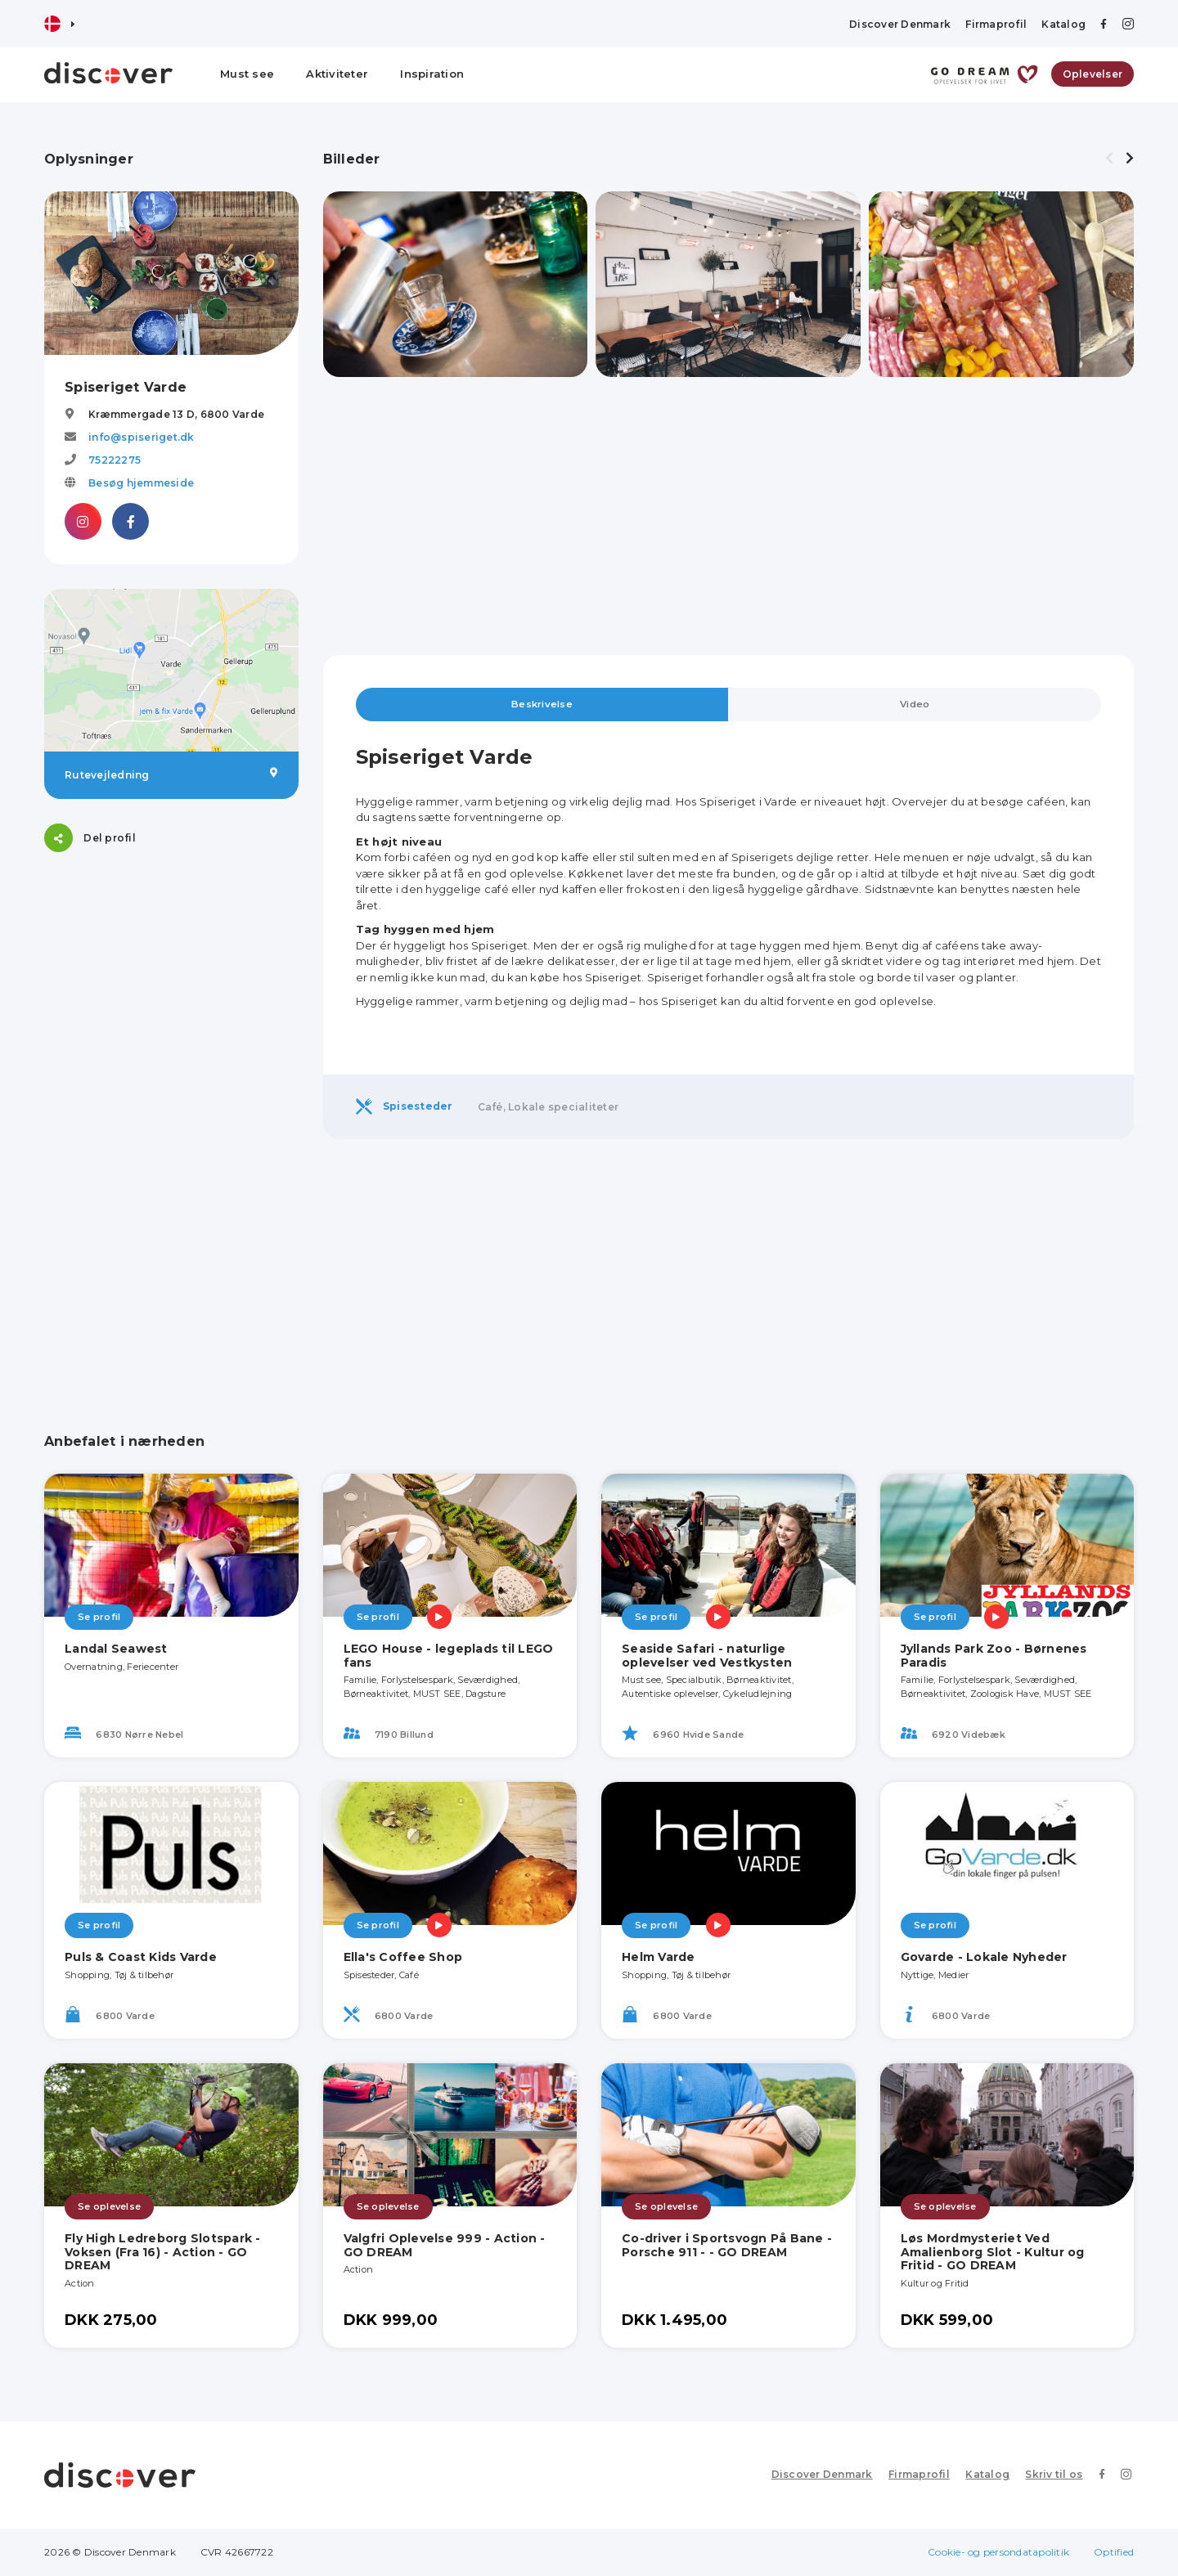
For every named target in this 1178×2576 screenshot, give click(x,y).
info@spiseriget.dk (141, 437)
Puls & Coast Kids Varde (141, 1957)
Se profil (99, 1617)
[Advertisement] (171, 979)
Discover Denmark (900, 24)
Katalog (1063, 24)
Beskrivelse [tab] (542, 704)
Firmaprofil (996, 24)
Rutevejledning (171, 774)
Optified (1114, 2552)
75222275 (114, 460)
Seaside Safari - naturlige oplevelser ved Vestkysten (707, 1656)
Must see (247, 73)
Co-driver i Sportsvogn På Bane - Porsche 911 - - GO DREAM (727, 2245)
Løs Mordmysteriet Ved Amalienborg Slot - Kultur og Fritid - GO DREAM (993, 2252)
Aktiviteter (337, 73)
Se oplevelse (109, 2207)
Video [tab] (914, 704)
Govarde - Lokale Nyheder (984, 1957)
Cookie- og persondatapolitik (998, 2552)
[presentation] (1109, 158)
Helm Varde (658, 1957)
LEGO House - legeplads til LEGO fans (449, 1656)
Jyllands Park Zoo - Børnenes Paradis (994, 1656)
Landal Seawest (116, 1649)
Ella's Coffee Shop (403, 1957)
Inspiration (432, 73)
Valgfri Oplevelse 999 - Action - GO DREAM (445, 2245)
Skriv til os (1057, 2475)
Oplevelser (1093, 74)
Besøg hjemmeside (141, 483)
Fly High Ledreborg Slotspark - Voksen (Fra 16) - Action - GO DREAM (163, 2252)
